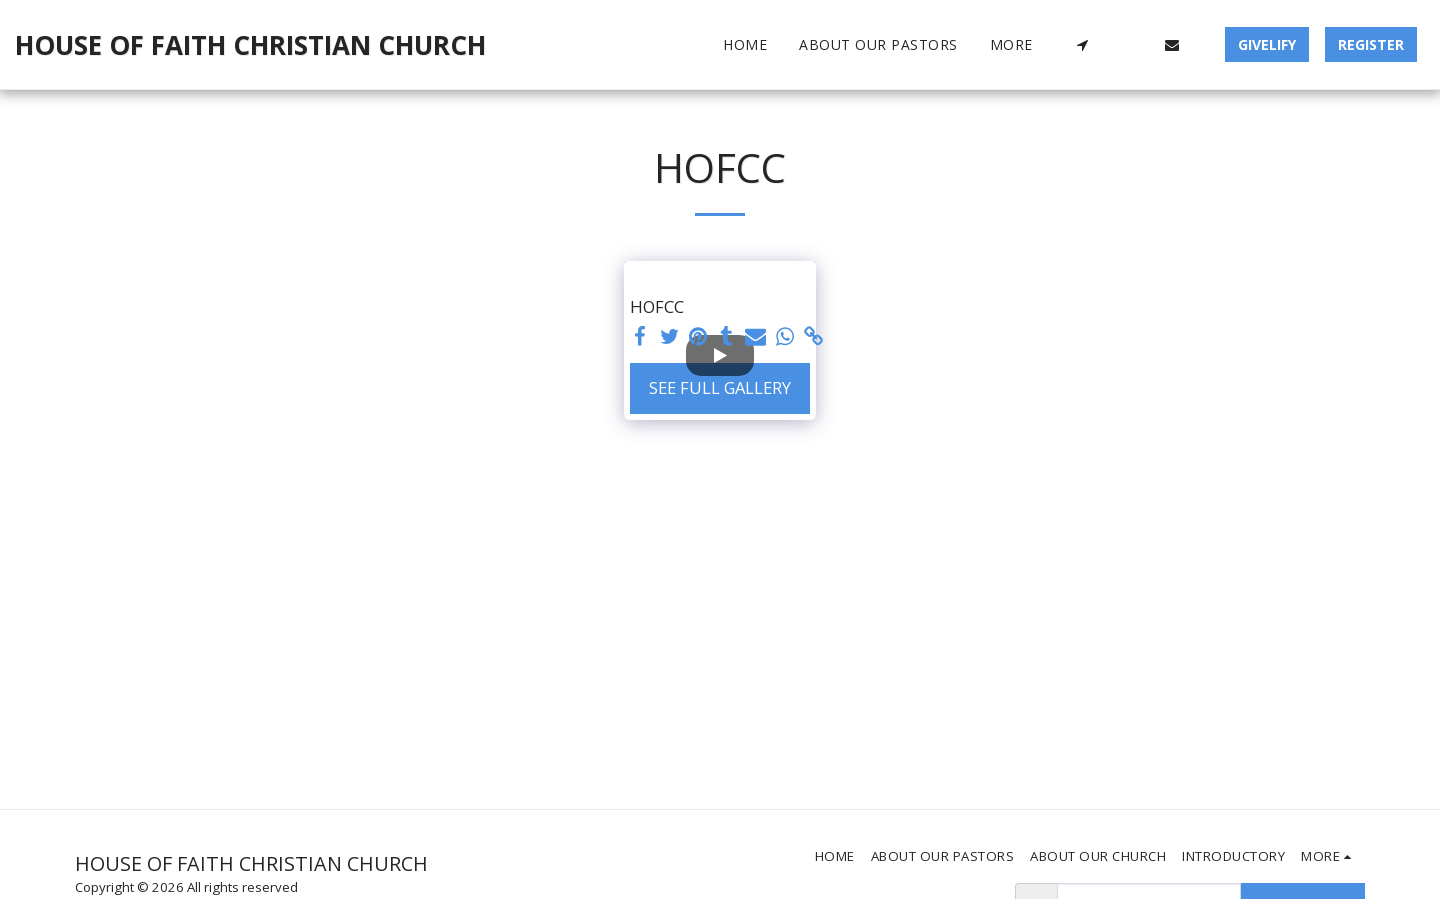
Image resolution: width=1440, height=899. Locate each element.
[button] (1082, 45)
